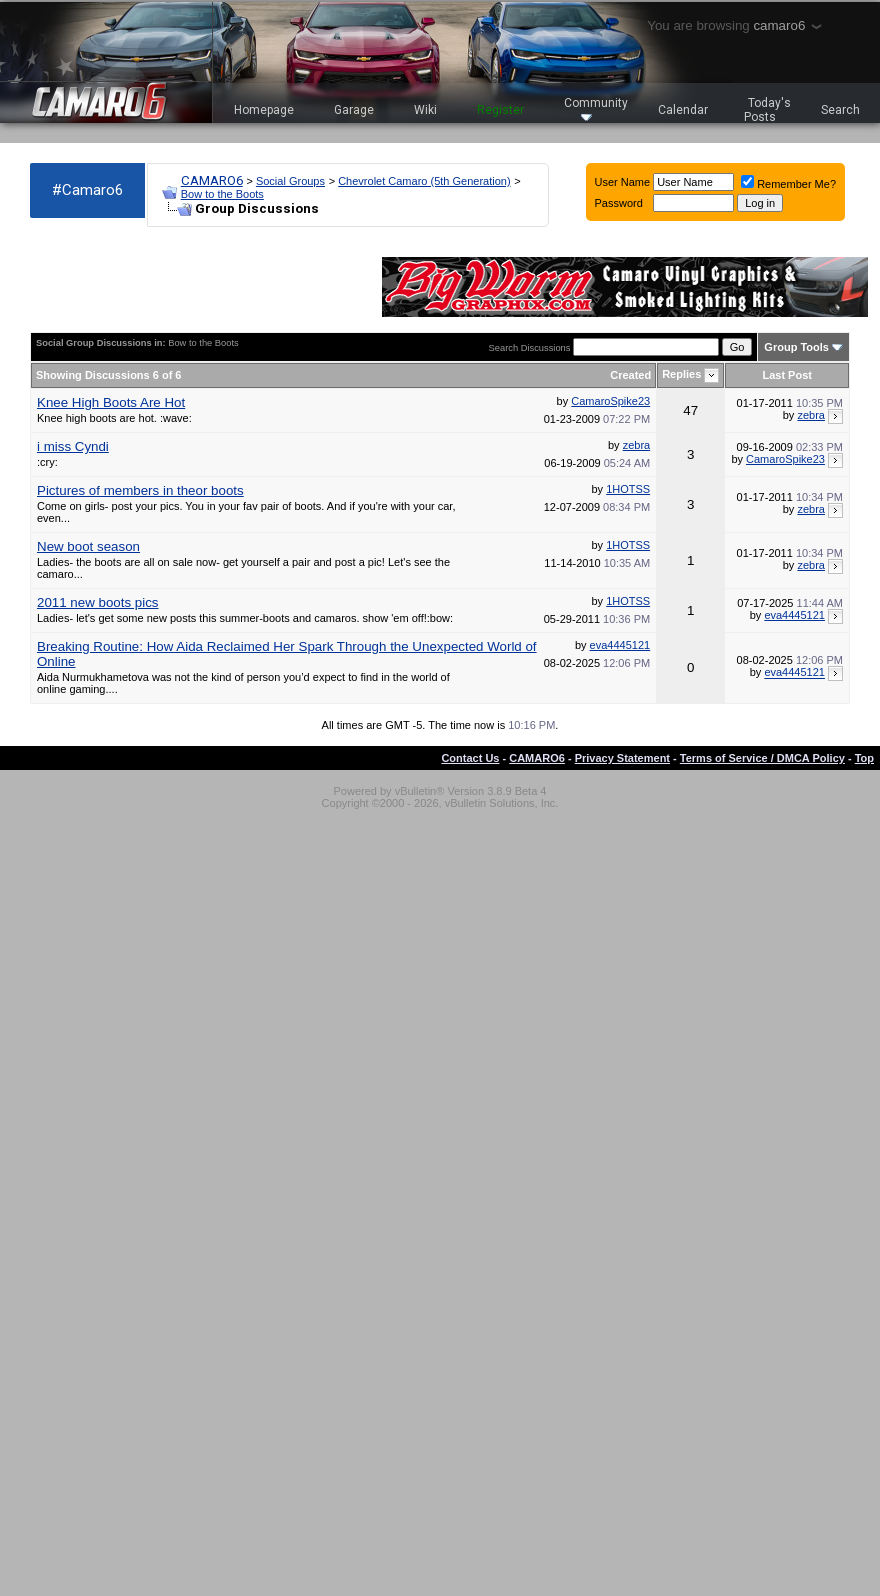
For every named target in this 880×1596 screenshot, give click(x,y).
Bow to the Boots (222, 194)
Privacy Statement (622, 758)
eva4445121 (794, 615)
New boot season (88, 546)
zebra (811, 415)
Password (619, 203)
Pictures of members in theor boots (140, 490)
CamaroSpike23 (610, 401)
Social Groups (290, 181)
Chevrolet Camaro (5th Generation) (424, 181)
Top (864, 758)
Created (630, 375)
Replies (681, 374)
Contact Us (470, 758)
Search (840, 110)
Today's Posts (768, 110)
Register (500, 110)
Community (596, 108)
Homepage (264, 110)
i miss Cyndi (73, 446)
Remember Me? (788, 184)
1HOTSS (628, 489)
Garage (354, 110)
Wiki (425, 110)
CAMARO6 (212, 180)
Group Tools (796, 347)
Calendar (683, 110)
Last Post (787, 375)
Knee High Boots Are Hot (111, 402)
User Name (623, 182)
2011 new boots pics (98, 602)
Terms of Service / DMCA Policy (762, 758)
